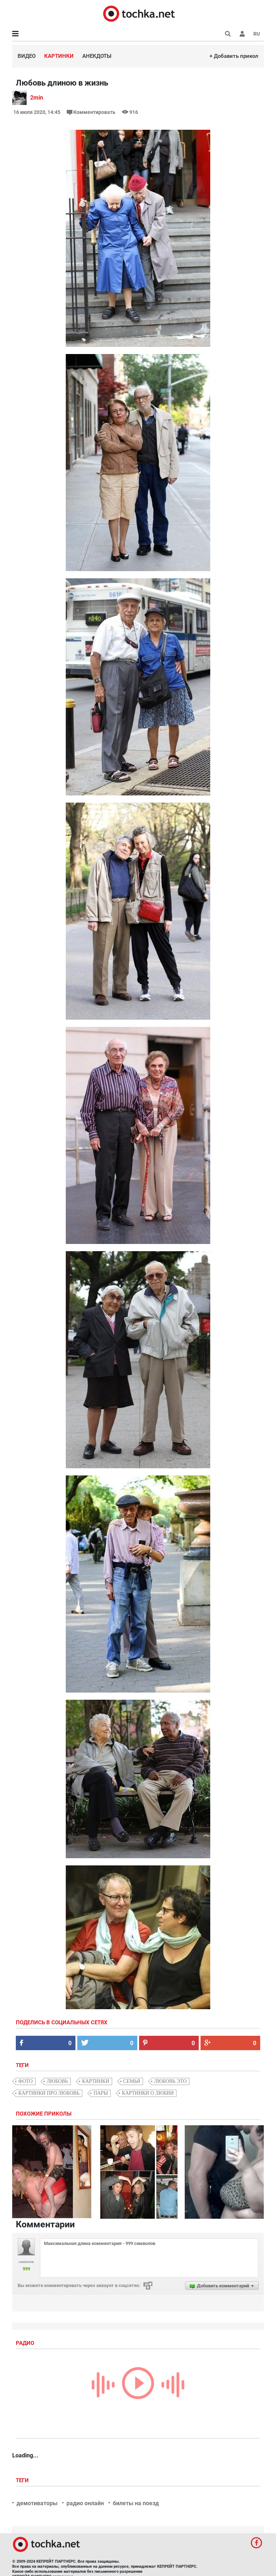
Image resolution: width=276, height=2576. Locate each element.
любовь (57, 2081)
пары (100, 2093)
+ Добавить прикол (234, 56)
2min (36, 97)
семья (131, 2081)
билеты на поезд (136, 2503)
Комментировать (91, 112)
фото (25, 2081)
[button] (242, 34)
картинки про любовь (48, 2093)
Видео (27, 56)
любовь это (170, 2081)
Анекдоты (96, 56)
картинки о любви (148, 2093)
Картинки (59, 56)
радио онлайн (85, 2503)
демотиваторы (37, 2503)
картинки (95, 2081)
